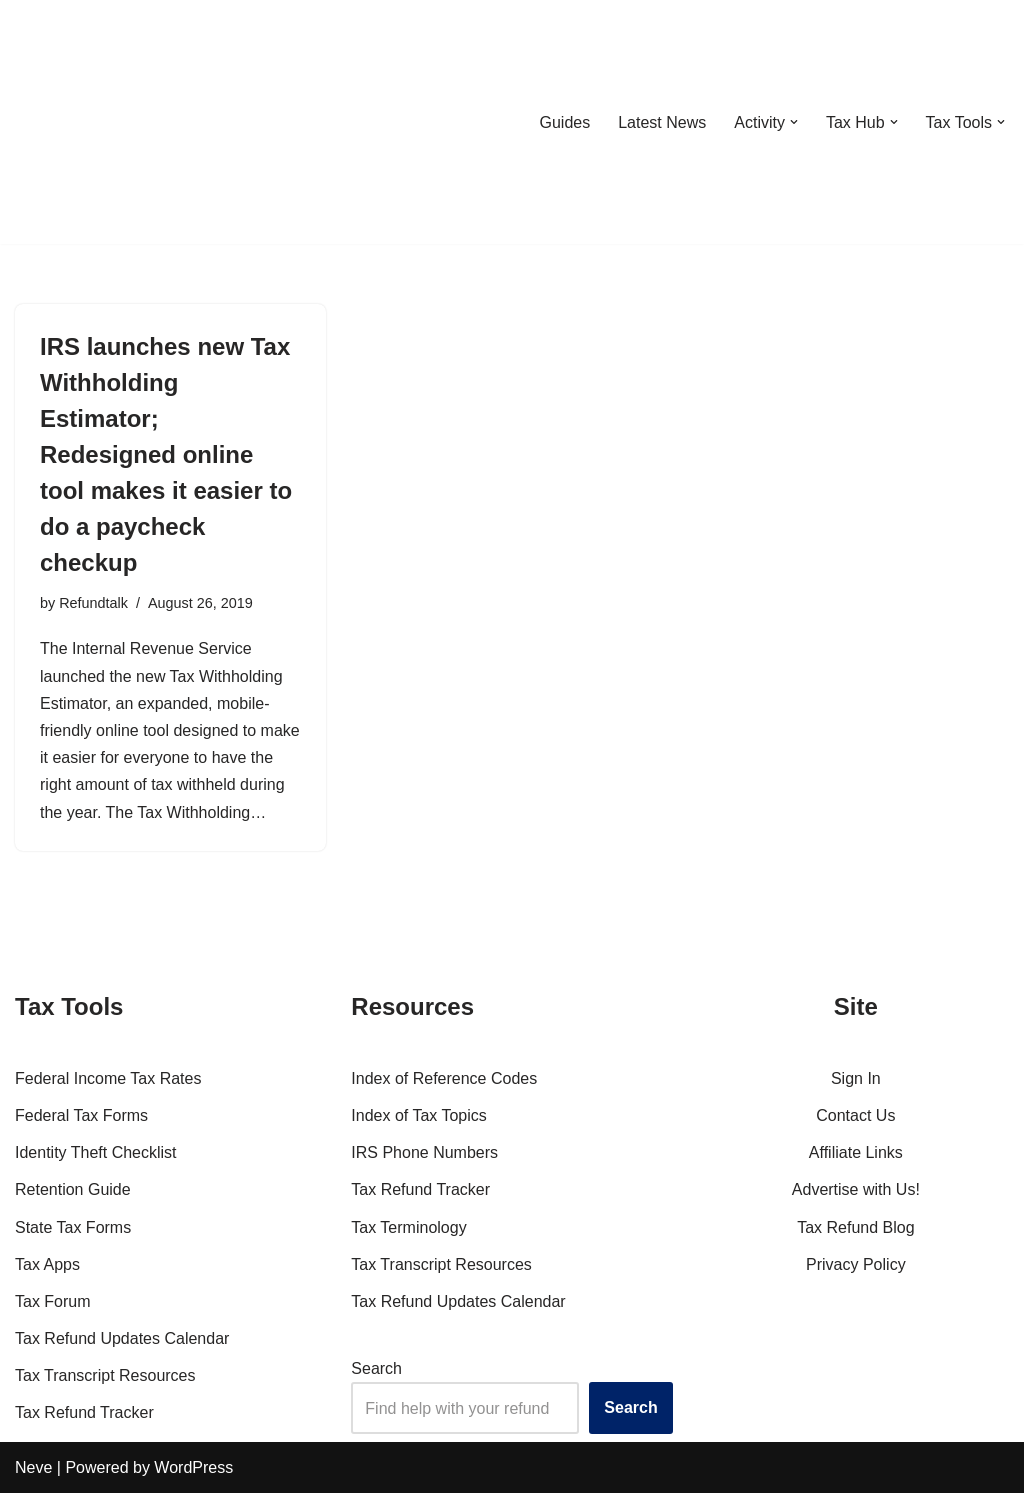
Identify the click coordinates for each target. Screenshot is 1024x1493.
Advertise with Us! (856, 1189)
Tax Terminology (408, 1227)
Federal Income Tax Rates (108, 1078)
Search (376, 1368)
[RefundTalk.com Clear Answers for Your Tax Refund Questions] (119, 122)
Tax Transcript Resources (105, 1375)
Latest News (662, 122)
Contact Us (855, 1115)
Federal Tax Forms (81, 1115)
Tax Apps (47, 1264)
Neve (33, 1467)
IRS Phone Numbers (424, 1152)
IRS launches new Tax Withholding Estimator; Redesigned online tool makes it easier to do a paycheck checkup (166, 454)
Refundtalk (93, 603)
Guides (564, 122)
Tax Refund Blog (855, 1227)
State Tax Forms (73, 1227)
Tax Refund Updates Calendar (122, 1338)
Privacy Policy (856, 1264)
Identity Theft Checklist (96, 1152)
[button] (794, 122)
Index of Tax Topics (419, 1115)
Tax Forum (53, 1301)
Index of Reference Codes (444, 1078)
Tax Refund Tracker (84, 1412)
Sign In (856, 1078)
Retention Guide (73, 1189)
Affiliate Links (856, 1152)
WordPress (193, 1467)
